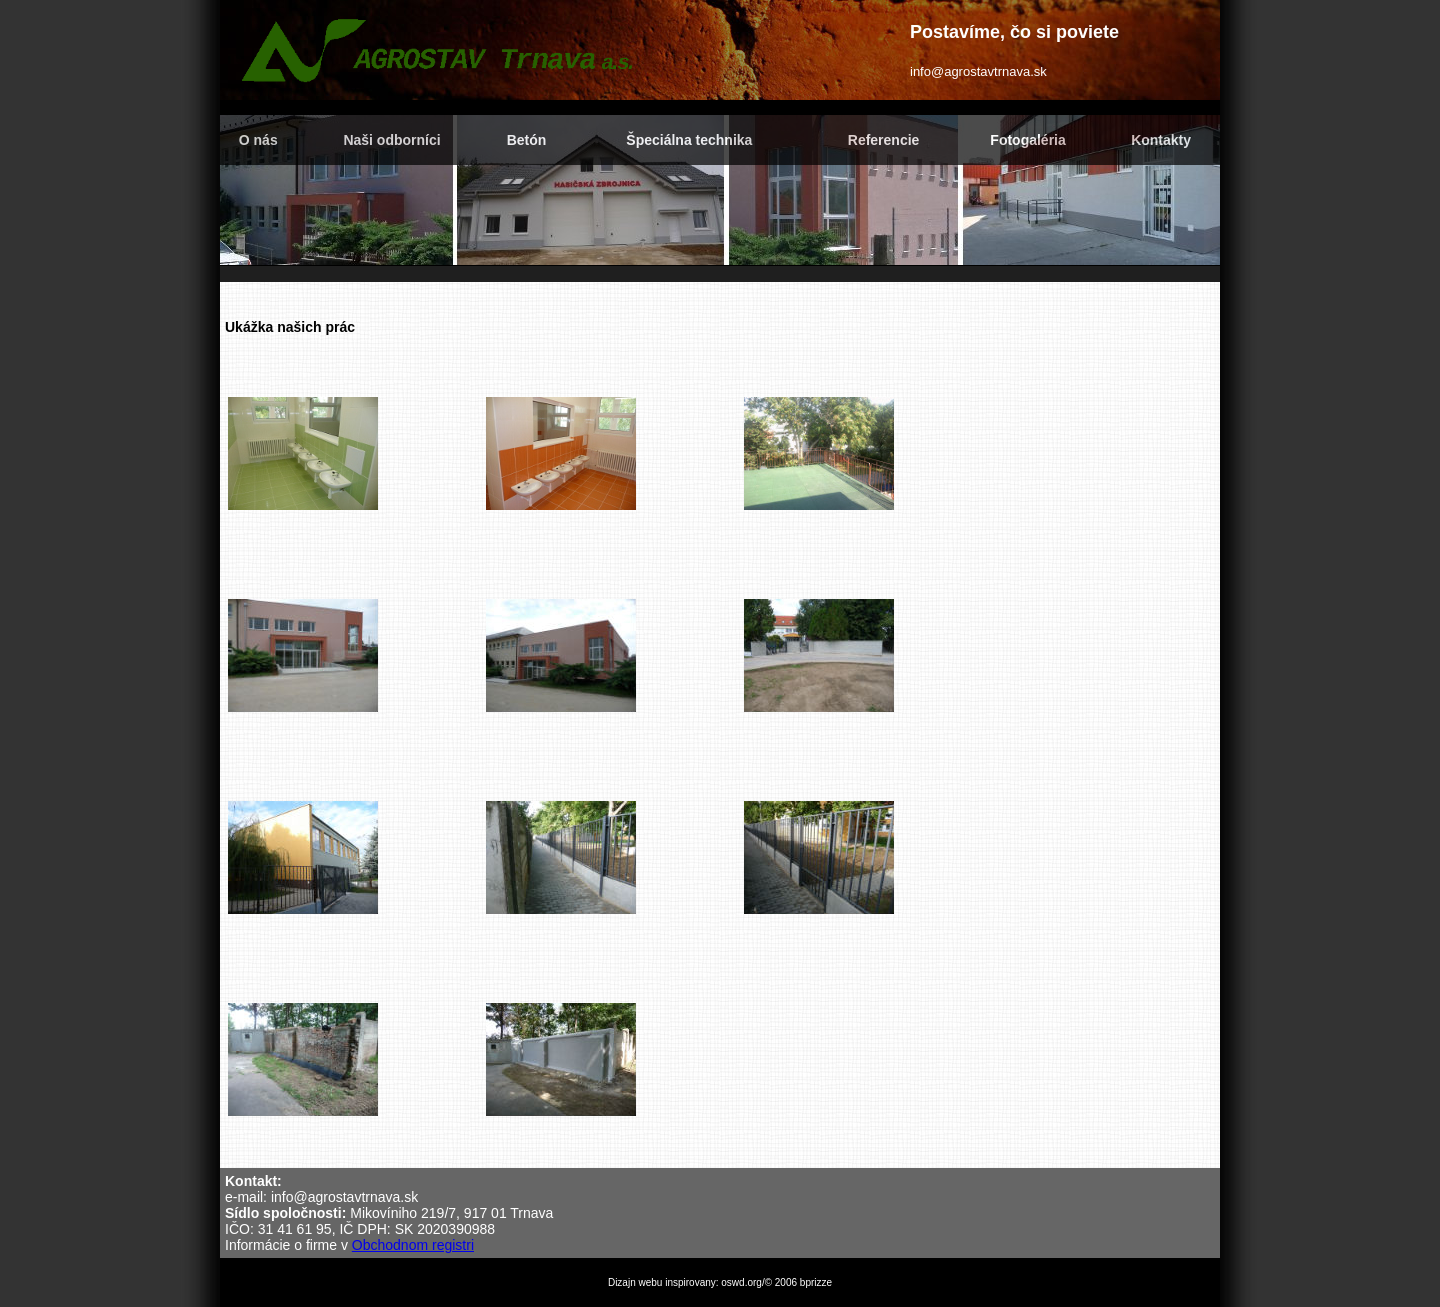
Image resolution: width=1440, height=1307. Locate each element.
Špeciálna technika (689, 140)
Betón (527, 140)
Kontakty (1161, 140)
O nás (258, 140)
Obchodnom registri (413, 1245)
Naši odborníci (391, 140)
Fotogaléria (1027, 140)
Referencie (884, 140)
